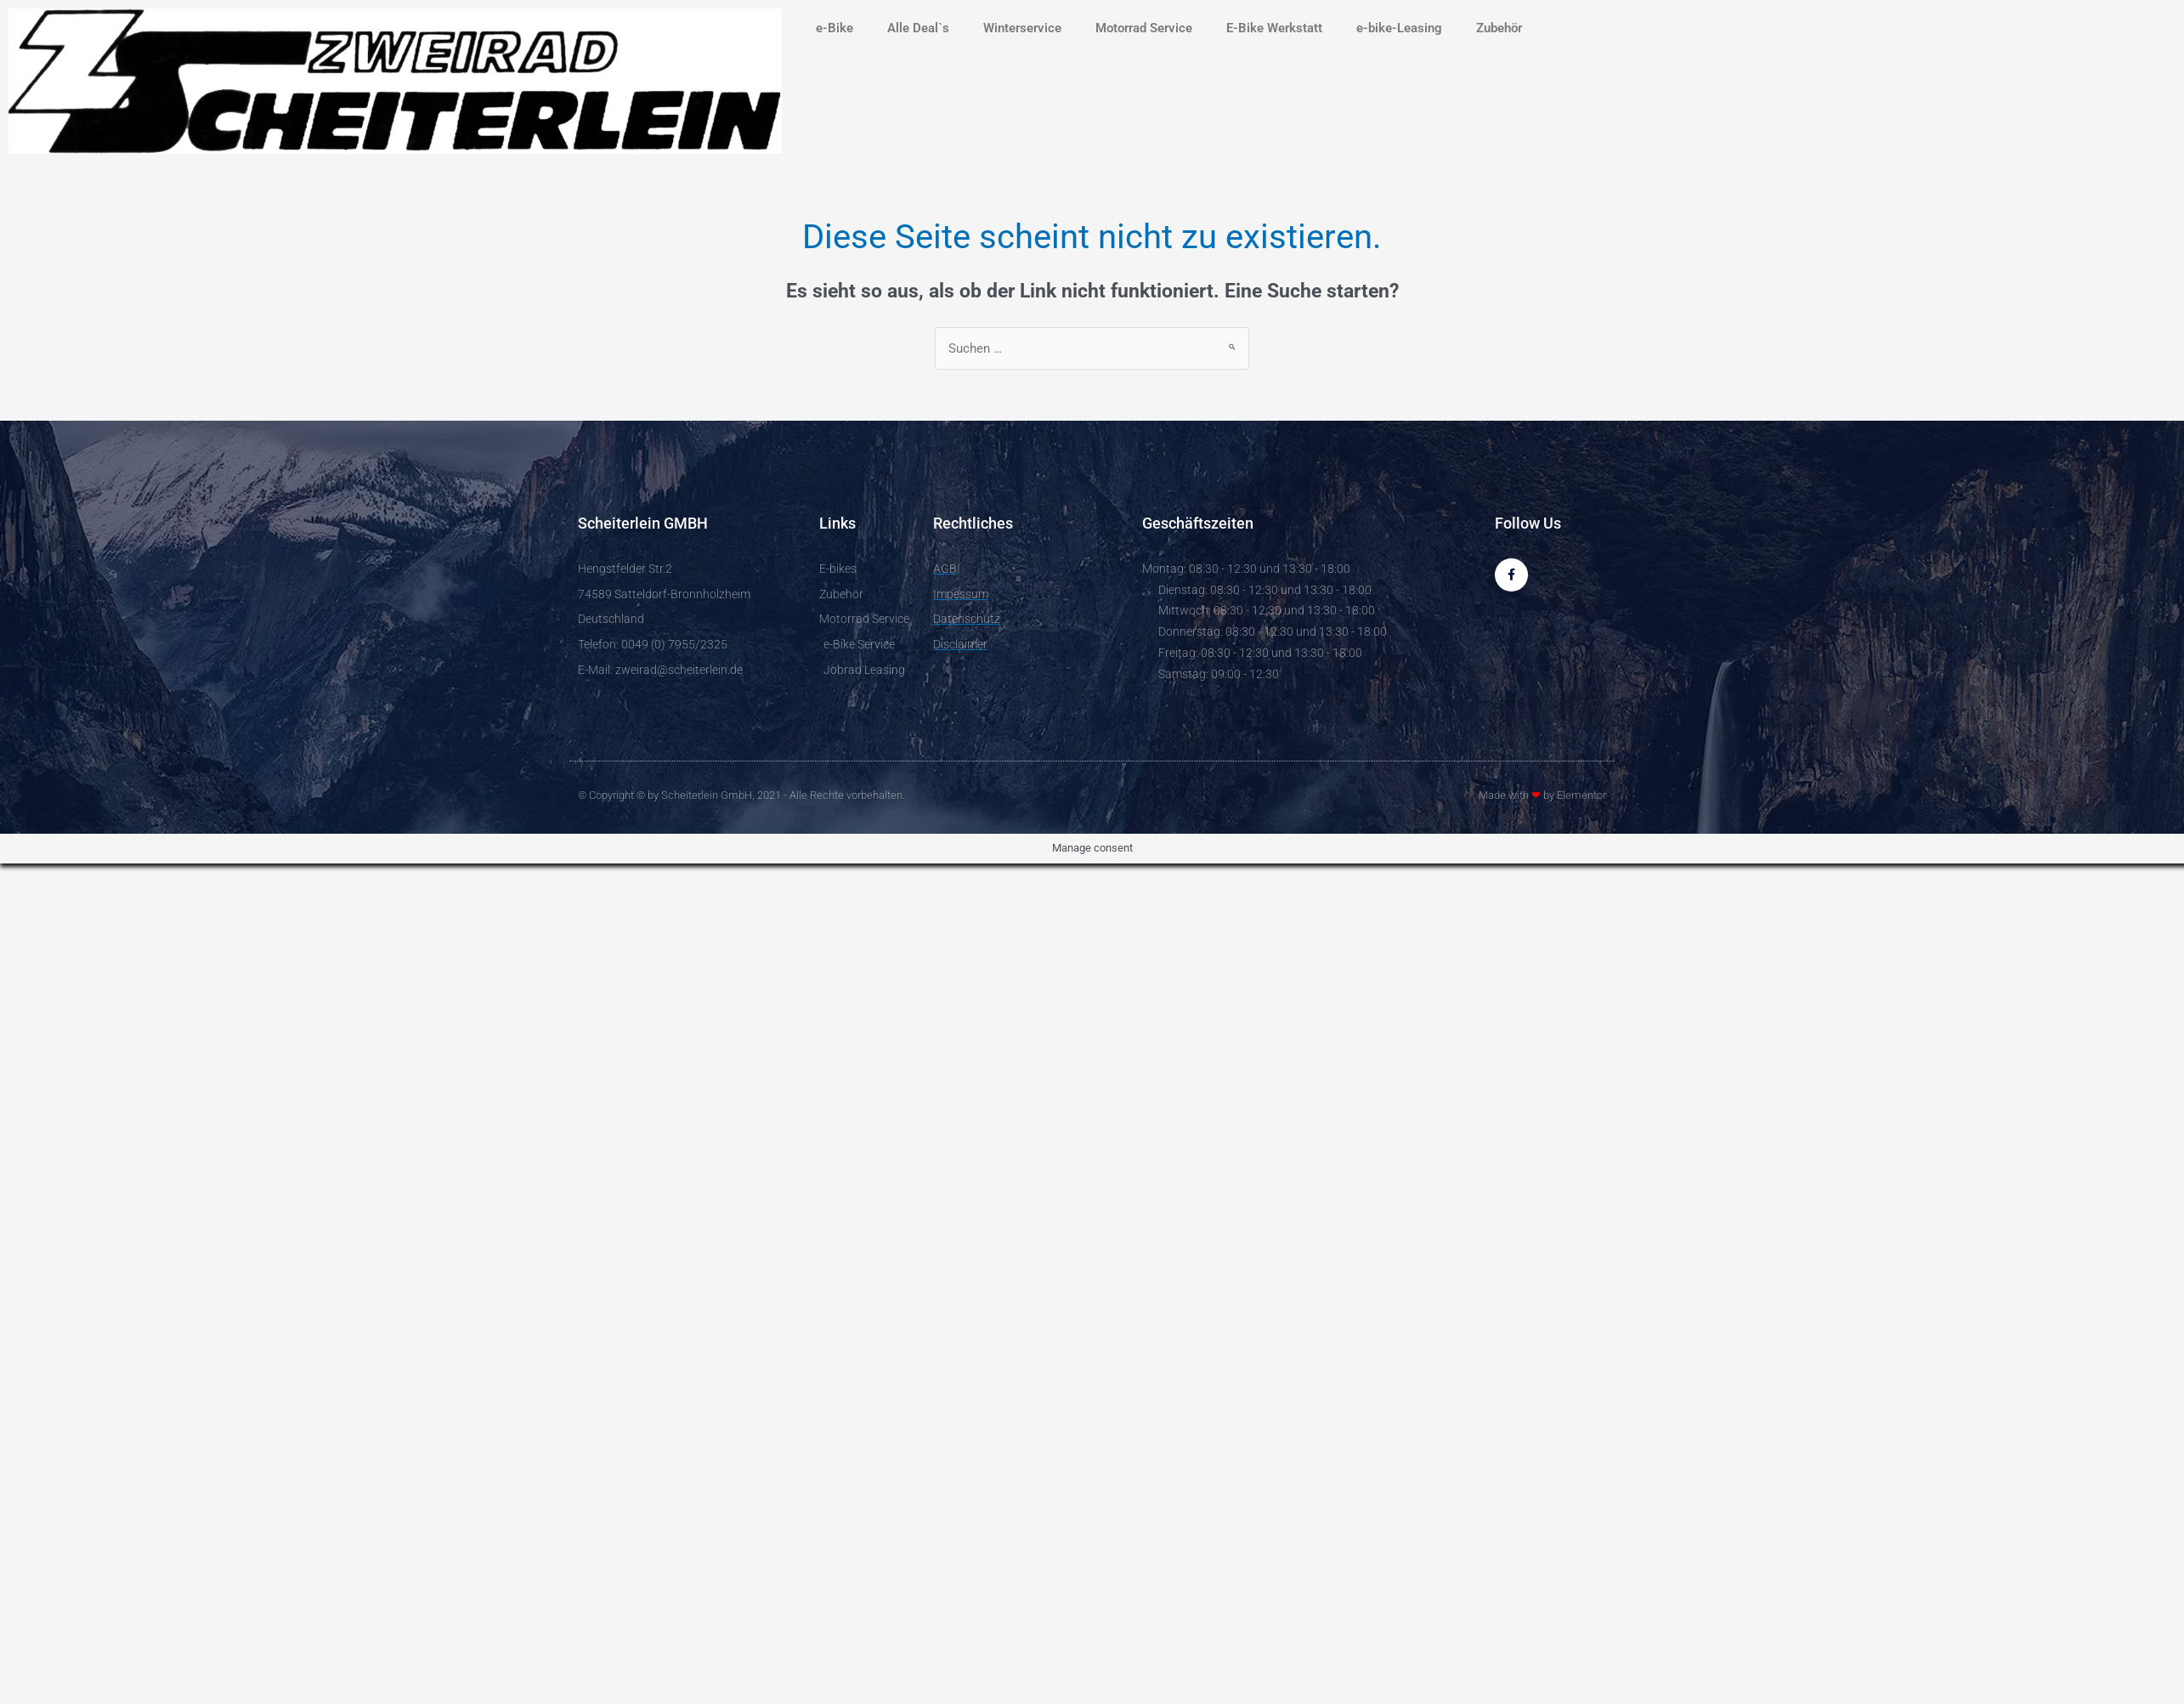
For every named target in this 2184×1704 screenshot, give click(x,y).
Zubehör (1499, 28)
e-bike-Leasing (1399, 28)
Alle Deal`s (918, 28)
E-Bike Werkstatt (1274, 28)
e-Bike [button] (834, 28)
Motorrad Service (1143, 28)
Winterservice (1022, 28)
